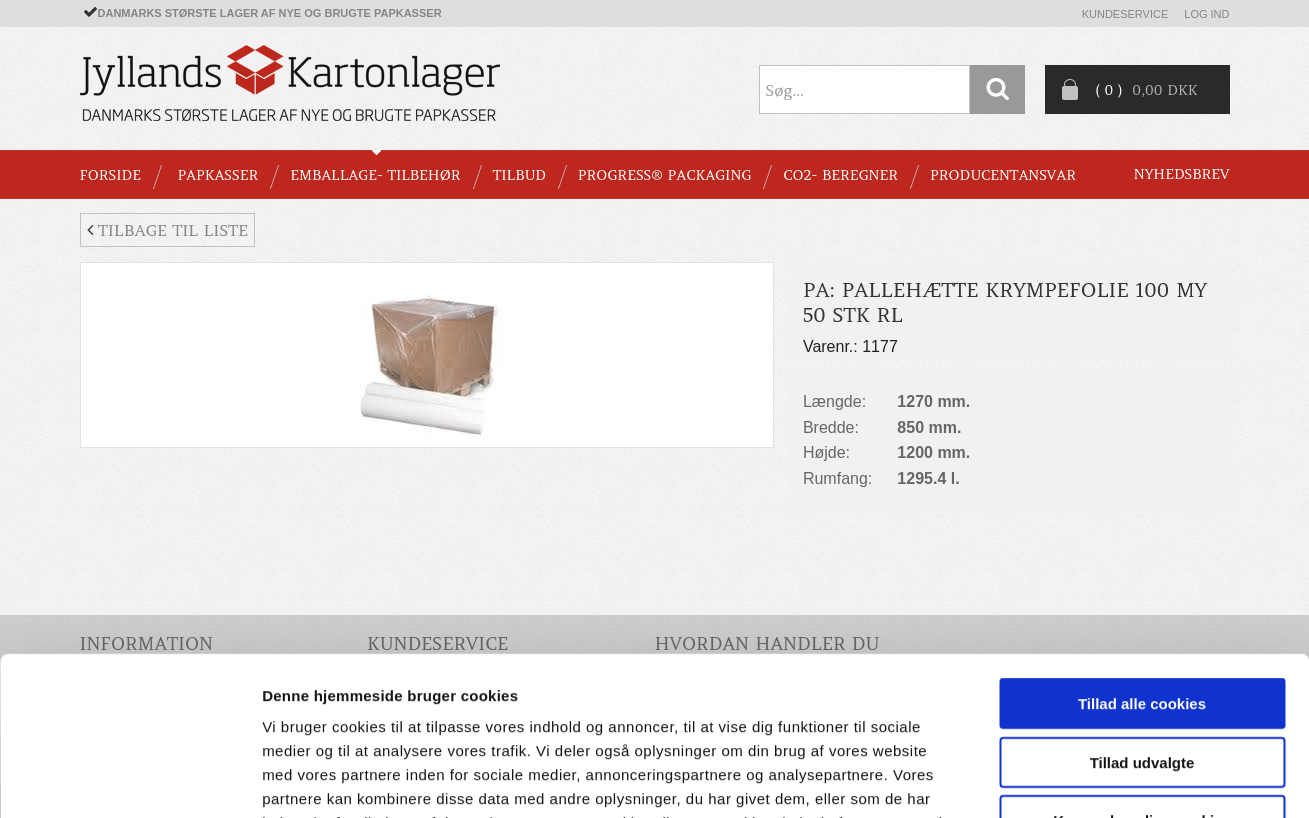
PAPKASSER (217, 175)
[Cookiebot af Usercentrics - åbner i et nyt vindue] (129, 779)
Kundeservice (1125, 14)
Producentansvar (1003, 175)
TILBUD (519, 175)
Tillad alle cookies (1142, 554)
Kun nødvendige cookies (1142, 671)
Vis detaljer (1039, 778)
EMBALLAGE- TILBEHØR (375, 175)
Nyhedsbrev (1182, 174)
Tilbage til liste (167, 230)
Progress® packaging (665, 175)
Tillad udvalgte (1142, 613)
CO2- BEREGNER (840, 175)
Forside (110, 175)
